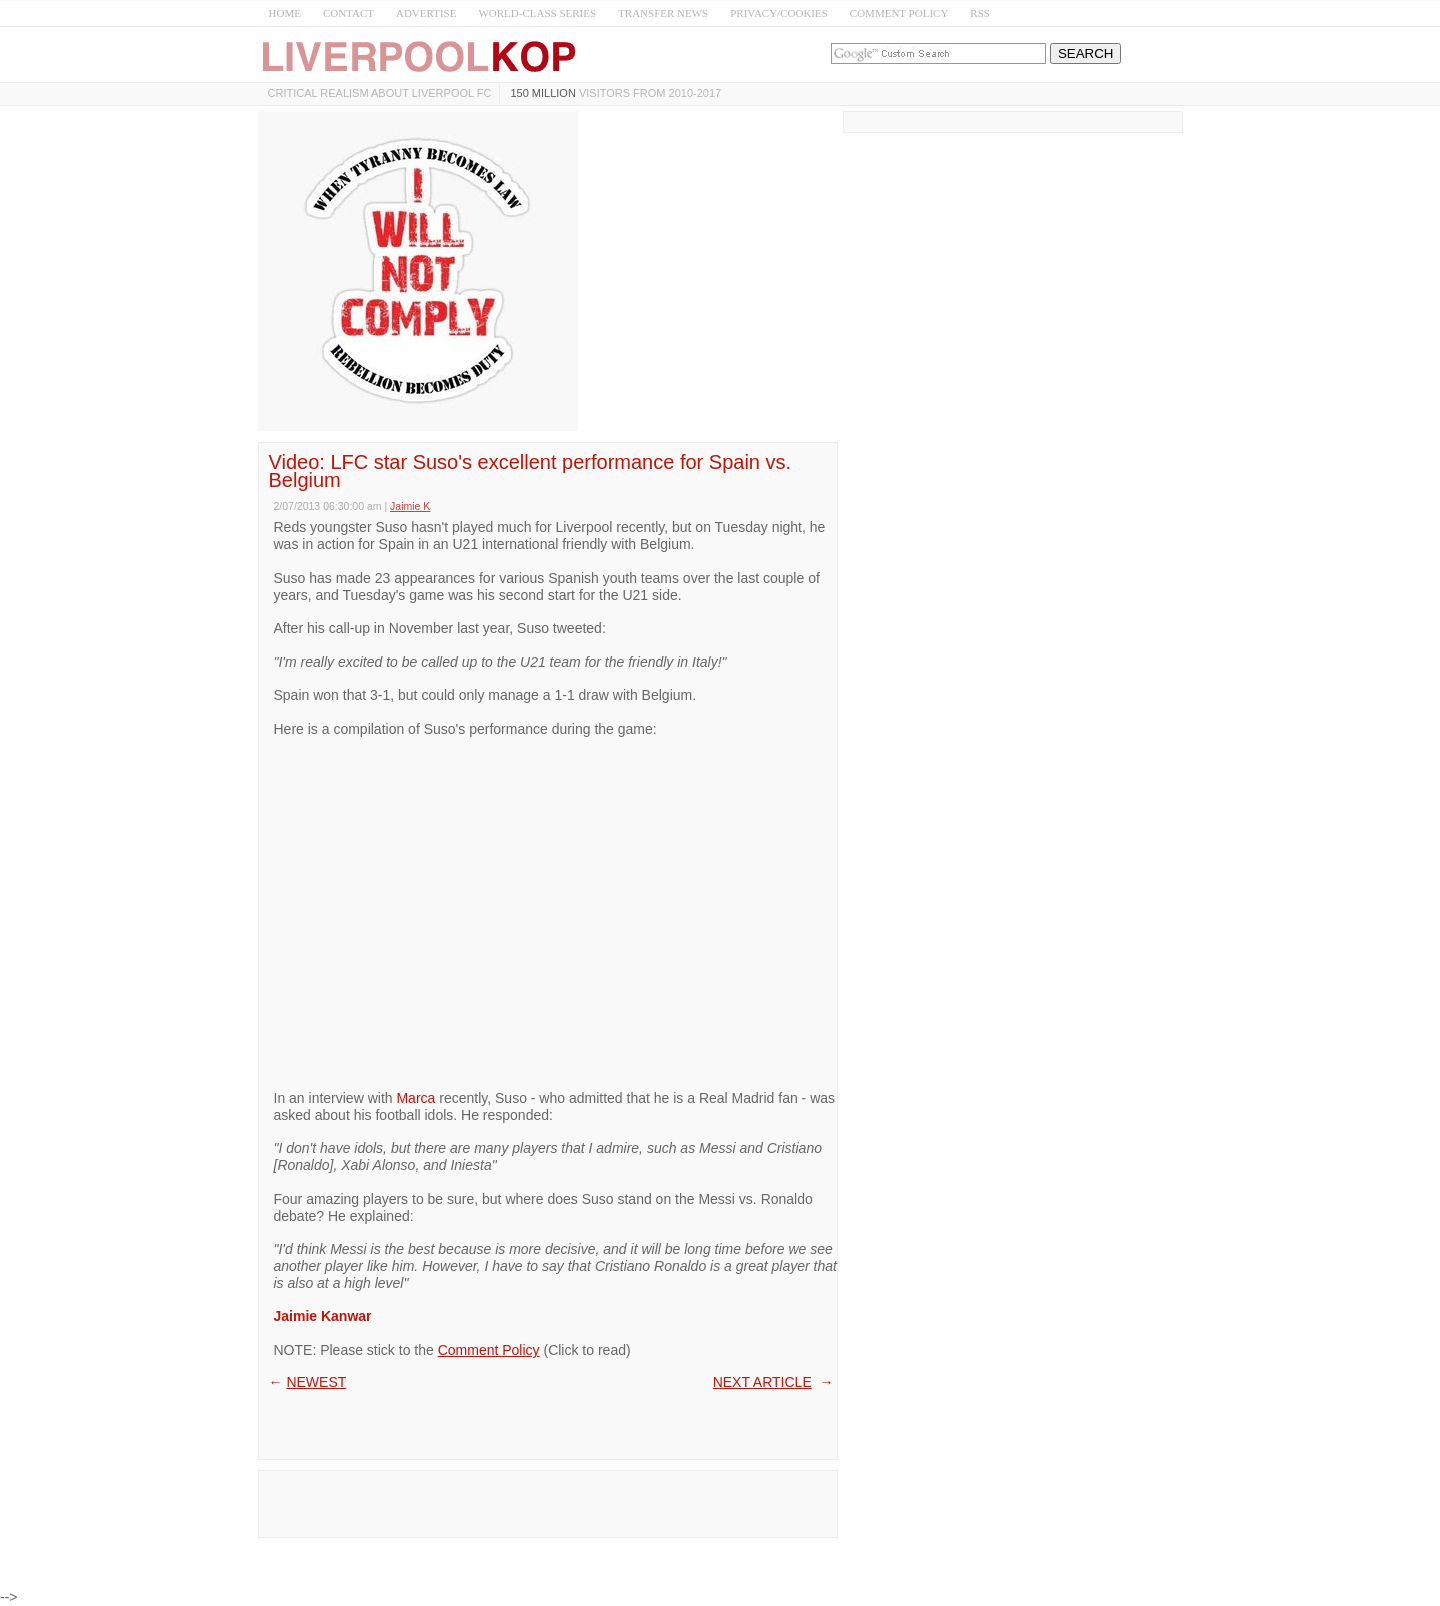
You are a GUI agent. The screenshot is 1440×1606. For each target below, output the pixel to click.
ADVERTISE (426, 13)
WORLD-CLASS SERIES (537, 13)
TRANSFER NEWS (663, 13)
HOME (285, 13)
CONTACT (348, 13)
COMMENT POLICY (899, 13)
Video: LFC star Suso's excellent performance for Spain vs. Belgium (530, 471)
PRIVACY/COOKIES (779, 13)
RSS (980, 13)
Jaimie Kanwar (323, 1316)
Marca (415, 1098)
